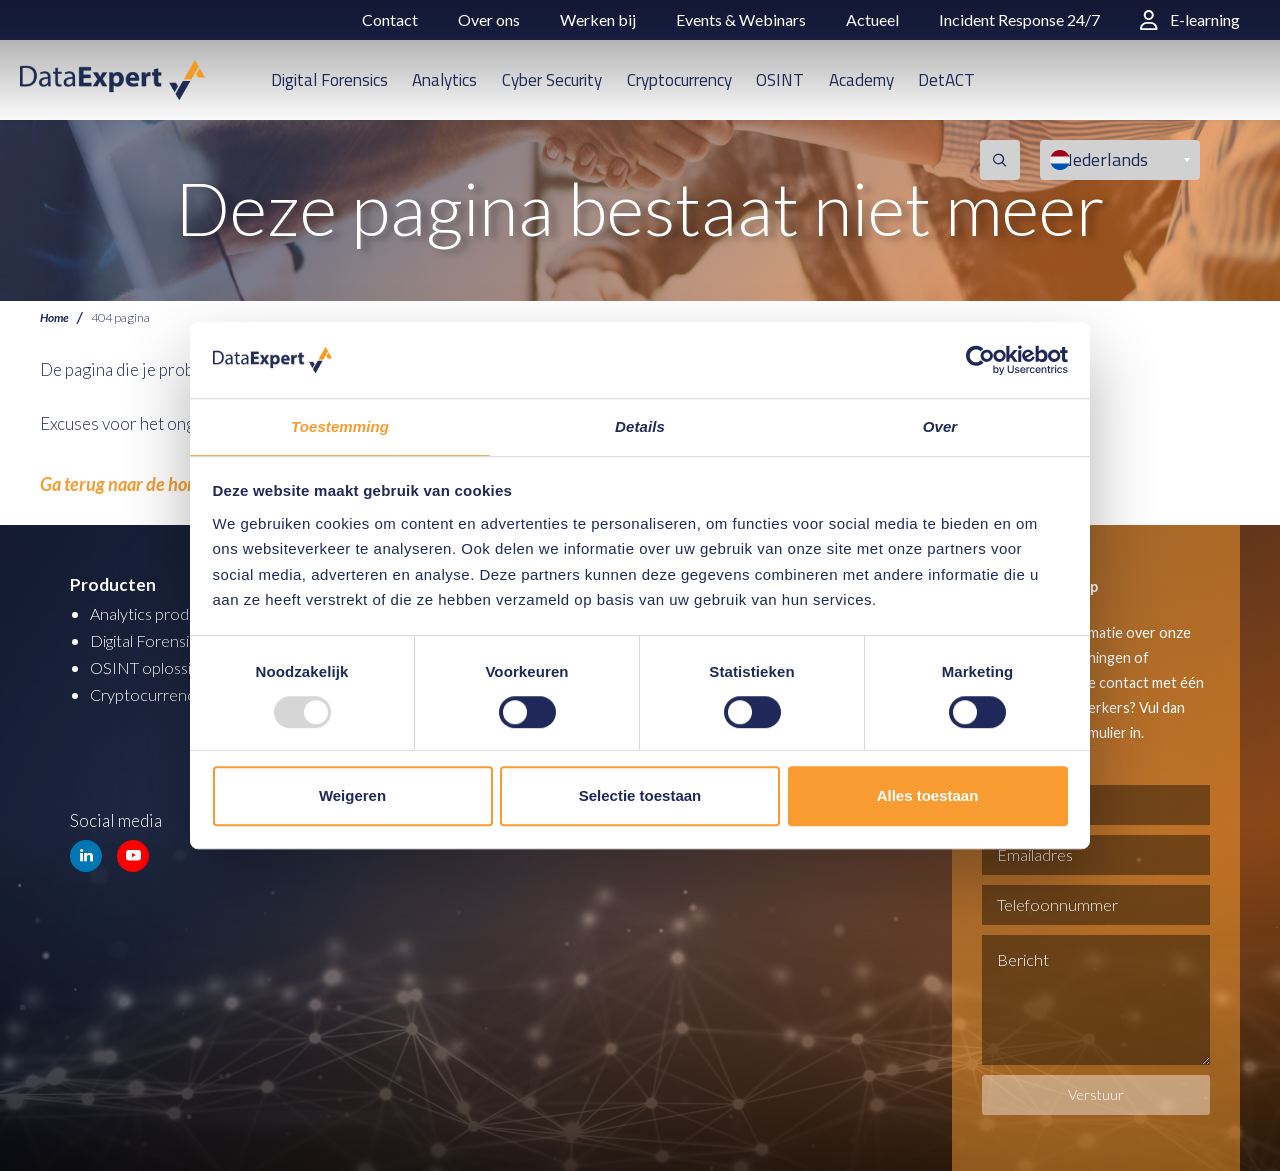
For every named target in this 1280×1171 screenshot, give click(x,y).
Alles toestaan (928, 796)
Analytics (444, 80)
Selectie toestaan (640, 796)
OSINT (780, 80)
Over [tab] (940, 426)
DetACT (946, 80)
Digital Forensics (329, 80)
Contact (390, 19)
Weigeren (352, 796)
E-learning (1190, 19)
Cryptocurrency (679, 80)
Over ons (489, 19)
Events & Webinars (741, 19)
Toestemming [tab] (340, 426)
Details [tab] (640, 426)
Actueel (872, 19)
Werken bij (598, 19)
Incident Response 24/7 (1019, 19)
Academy (861, 80)
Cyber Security (552, 80)
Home (55, 317)
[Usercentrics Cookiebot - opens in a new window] (980, 359)
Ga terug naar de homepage (136, 482)
